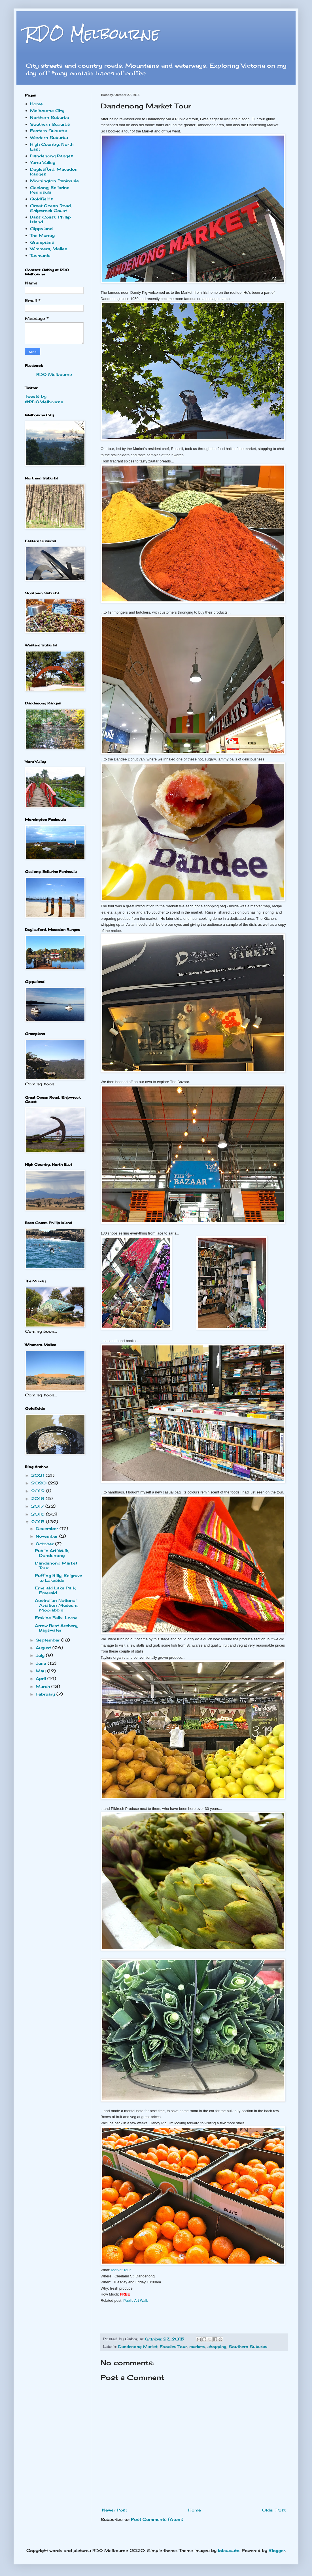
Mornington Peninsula (54, 180)
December (48, 1528)
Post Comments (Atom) (157, 2519)
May (41, 1670)
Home (194, 2510)
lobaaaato (228, 2550)
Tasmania (40, 255)
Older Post (274, 2510)
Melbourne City (47, 110)
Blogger (277, 2550)
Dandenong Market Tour (56, 1565)
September (48, 1640)
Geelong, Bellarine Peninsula (49, 190)
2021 (38, 1475)
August (44, 1647)
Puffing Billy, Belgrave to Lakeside (58, 1578)
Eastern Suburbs (48, 130)
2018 (38, 1498)
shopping (216, 2346)
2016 (38, 1514)
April (41, 1678)
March (43, 1686)
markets (197, 2346)
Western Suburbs (49, 137)
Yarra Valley (42, 162)
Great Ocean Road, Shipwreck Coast (51, 208)
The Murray (42, 235)
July (41, 1655)
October (45, 1543)
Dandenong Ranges (51, 155)
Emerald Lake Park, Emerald (55, 1590)
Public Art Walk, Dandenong (52, 1553)
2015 (38, 1521)
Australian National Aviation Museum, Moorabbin (56, 1605)
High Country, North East (51, 146)
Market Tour (121, 2270)
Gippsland (41, 228)
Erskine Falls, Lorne (56, 1617)
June (42, 1663)
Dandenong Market (138, 2346)
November (47, 1536)
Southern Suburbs (248, 2346)
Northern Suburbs (49, 117)
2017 (38, 1506)
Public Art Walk (135, 2300)
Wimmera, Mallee (48, 248)
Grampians (42, 242)
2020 (39, 1482)
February (46, 1694)
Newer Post (114, 2510)
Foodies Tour (173, 2346)
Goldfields (41, 198)
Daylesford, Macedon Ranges (54, 171)
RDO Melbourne (92, 34)
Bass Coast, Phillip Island (50, 219)
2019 (38, 1490)
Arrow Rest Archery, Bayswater (56, 1628)
